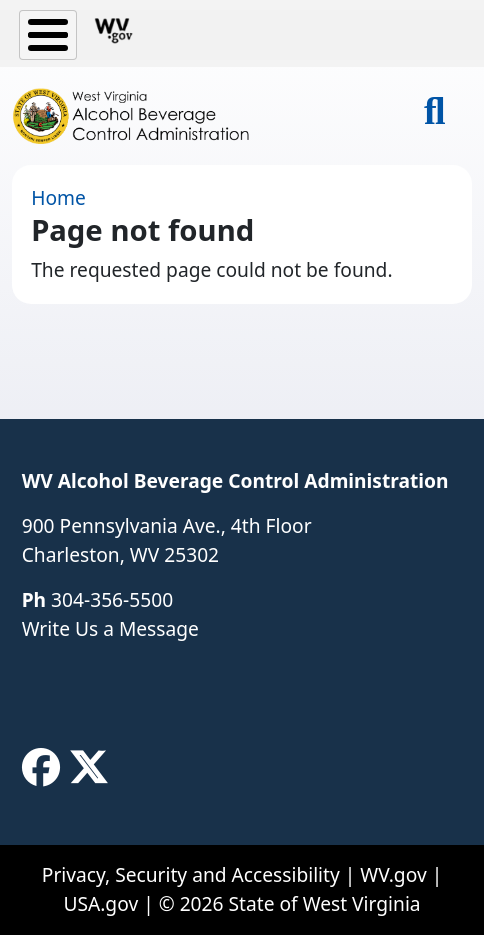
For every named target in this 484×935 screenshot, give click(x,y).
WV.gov (393, 874)
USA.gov (100, 903)
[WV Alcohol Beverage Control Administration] (140, 116)
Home (58, 197)
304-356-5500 (112, 599)
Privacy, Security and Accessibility (191, 874)
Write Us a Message (110, 628)
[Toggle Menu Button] (48, 35)
